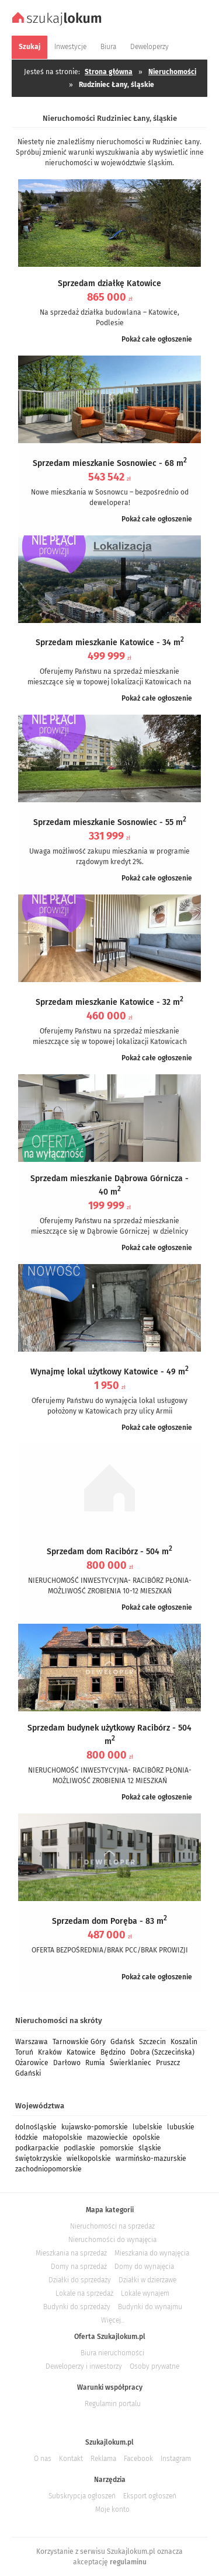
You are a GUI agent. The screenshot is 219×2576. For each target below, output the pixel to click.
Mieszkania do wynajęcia (151, 2253)
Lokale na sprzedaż (84, 2293)
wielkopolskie (89, 2158)
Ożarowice (31, 2063)
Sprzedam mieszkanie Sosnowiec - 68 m (110, 463)
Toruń (24, 2052)
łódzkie (26, 2137)
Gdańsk (122, 2042)
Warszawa (31, 2042)
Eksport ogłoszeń (149, 2496)
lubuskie (180, 2127)
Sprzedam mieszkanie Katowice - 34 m (110, 643)
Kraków (50, 2052)
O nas (42, 2459)
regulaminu (128, 2562)
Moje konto (112, 2509)
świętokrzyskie (38, 2158)
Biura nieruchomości (112, 2353)
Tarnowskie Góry (79, 2042)
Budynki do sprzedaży (76, 2307)
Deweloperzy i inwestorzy (84, 2366)
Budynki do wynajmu (150, 2307)
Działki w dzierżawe (147, 2280)
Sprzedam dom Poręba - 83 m (109, 1921)
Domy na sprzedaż (79, 2266)
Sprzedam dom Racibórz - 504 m (109, 1552)
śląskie (149, 2148)
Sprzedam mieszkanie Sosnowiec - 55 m (109, 822)
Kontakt (71, 2459)
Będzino (113, 2052)
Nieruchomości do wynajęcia (112, 2240)
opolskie (146, 2137)
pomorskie (117, 2148)
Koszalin (184, 2042)
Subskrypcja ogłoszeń (82, 2496)
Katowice (81, 2052)
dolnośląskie (36, 2127)
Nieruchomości (172, 72)
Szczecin (152, 2042)
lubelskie (147, 2127)
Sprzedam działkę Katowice (109, 283)
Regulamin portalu (113, 2404)
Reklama (103, 2459)
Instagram (176, 2459)
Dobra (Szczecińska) (162, 2052)
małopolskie (62, 2137)
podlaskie (79, 2148)
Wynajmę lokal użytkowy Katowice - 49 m (109, 1372)
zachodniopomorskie (48, 2169)
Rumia (95, 2063)
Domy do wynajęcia (144, 2266)
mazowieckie (107, 2137)
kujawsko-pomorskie (94, 2127)
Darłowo (67, 2063)
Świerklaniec (130, 2063)
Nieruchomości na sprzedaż (112, 2226)
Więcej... (112, 2320)
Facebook (138, 2459)
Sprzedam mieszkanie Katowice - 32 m (109, 1002)
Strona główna (109, 72)
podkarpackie (37, 2148)
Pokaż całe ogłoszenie (156, 339)
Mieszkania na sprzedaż (71, 2253)
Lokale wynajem (145, 2293)
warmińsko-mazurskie (151, 2158)
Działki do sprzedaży (79, 2280)
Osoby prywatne (154, 2366)
